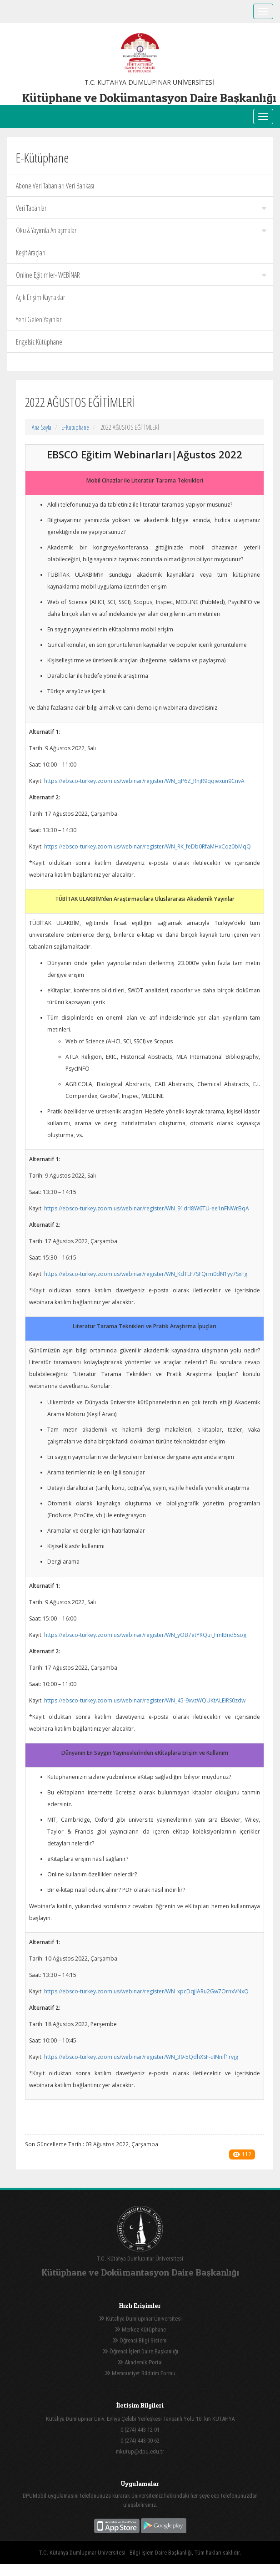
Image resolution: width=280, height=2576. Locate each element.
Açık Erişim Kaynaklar (40, 297)
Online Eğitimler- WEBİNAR (141, 275)
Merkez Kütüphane (140, 2329)
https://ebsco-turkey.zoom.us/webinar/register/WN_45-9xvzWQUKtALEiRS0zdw (144, 1700)
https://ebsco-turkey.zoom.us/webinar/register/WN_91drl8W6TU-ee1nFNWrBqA (146, 1208)
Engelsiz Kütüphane (39, 342)
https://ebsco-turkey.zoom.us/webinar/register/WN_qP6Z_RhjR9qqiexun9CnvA (144, 781)
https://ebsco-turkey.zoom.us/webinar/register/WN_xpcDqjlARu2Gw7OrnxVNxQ (146, 1991)
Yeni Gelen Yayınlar (38, 320)
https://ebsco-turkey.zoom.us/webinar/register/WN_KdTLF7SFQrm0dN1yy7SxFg (145, 1274)
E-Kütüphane (75, 427)
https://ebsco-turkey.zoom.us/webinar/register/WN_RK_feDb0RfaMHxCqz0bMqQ (147, 846)
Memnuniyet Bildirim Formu (140, 2373)
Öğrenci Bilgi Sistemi (140, 2340)
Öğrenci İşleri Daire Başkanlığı (140, 2351)
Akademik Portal (140, 2362)
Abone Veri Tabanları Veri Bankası (55, 186)
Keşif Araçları (30, 253)
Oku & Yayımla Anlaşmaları (141, 230)
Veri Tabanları (141, 208)
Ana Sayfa (41, 427)
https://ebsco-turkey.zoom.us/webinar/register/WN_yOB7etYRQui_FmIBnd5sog (145, 1635)
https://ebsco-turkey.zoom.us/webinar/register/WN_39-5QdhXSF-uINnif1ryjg (141, 2057)
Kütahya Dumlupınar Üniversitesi (140, 2318)
